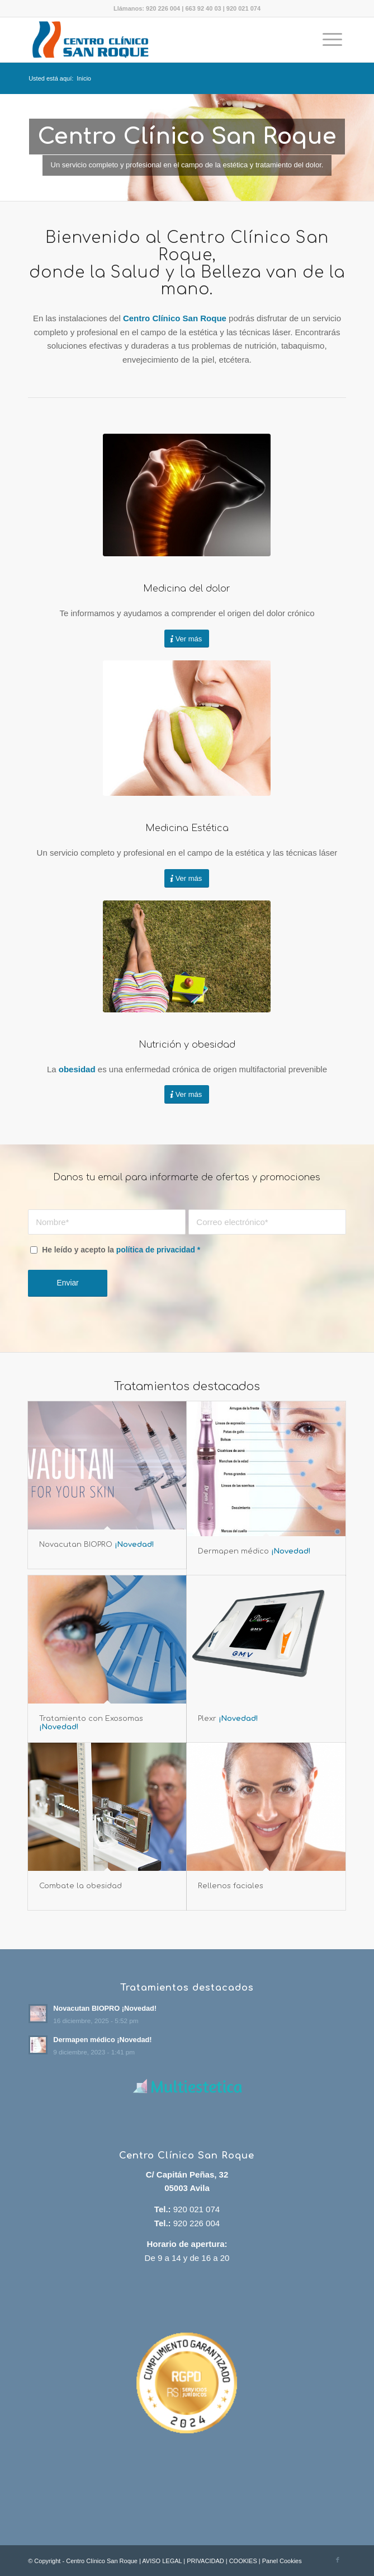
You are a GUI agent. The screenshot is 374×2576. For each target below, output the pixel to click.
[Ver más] (186, 639)
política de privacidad (155, 1250)
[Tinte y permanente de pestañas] (187, 728)
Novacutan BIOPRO (96, 1545)
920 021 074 (243, 8)
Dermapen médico (254, 1551)
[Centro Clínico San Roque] (155, 39)
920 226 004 (163, 8)
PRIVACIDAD (205, 2561)
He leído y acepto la (121, 1250)
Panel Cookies (282, 2561)
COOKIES (243, 2561)
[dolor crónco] (187, 495)
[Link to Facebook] (337, 2559)
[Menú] (332, 39)
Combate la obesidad (80, 1886)
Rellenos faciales (230, 1886)
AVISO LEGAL (162, 2561)
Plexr (228, 1719)
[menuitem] (332, 39)
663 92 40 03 (203, 8)
